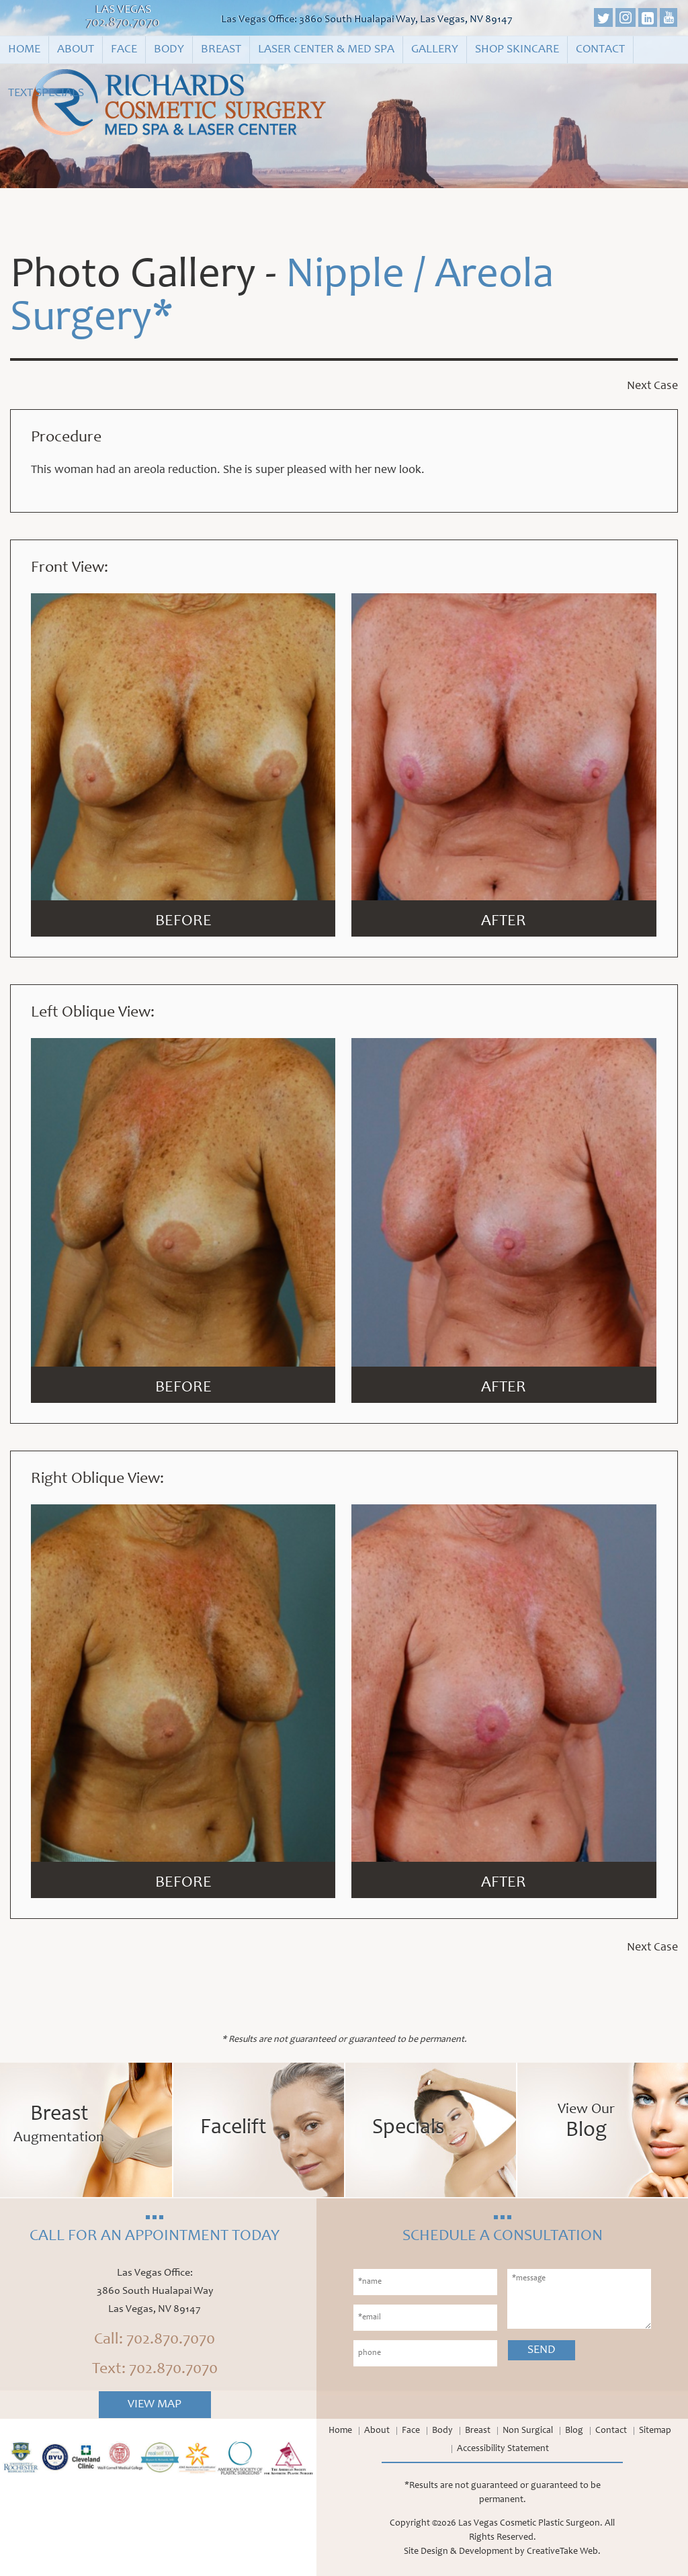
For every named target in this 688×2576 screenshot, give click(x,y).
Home (24, 50)
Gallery (434, 50)
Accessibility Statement (503, 2449)
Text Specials (46, 93)
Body (169, 50)
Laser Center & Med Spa (326, 50)
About (75, 50)
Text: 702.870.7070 (155, 2370)
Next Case (652, 386)
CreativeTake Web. (564, 2552)
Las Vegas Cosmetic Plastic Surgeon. (530, 2523)
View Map (154, 2405)
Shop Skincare (517, 50)
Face (124, 50)
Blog (574, 2431)
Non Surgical (528, 2431)
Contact (600, 50)
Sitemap (655, 2431)
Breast (221, 50)
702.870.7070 (123, 23)
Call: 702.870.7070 (154, 2340)
